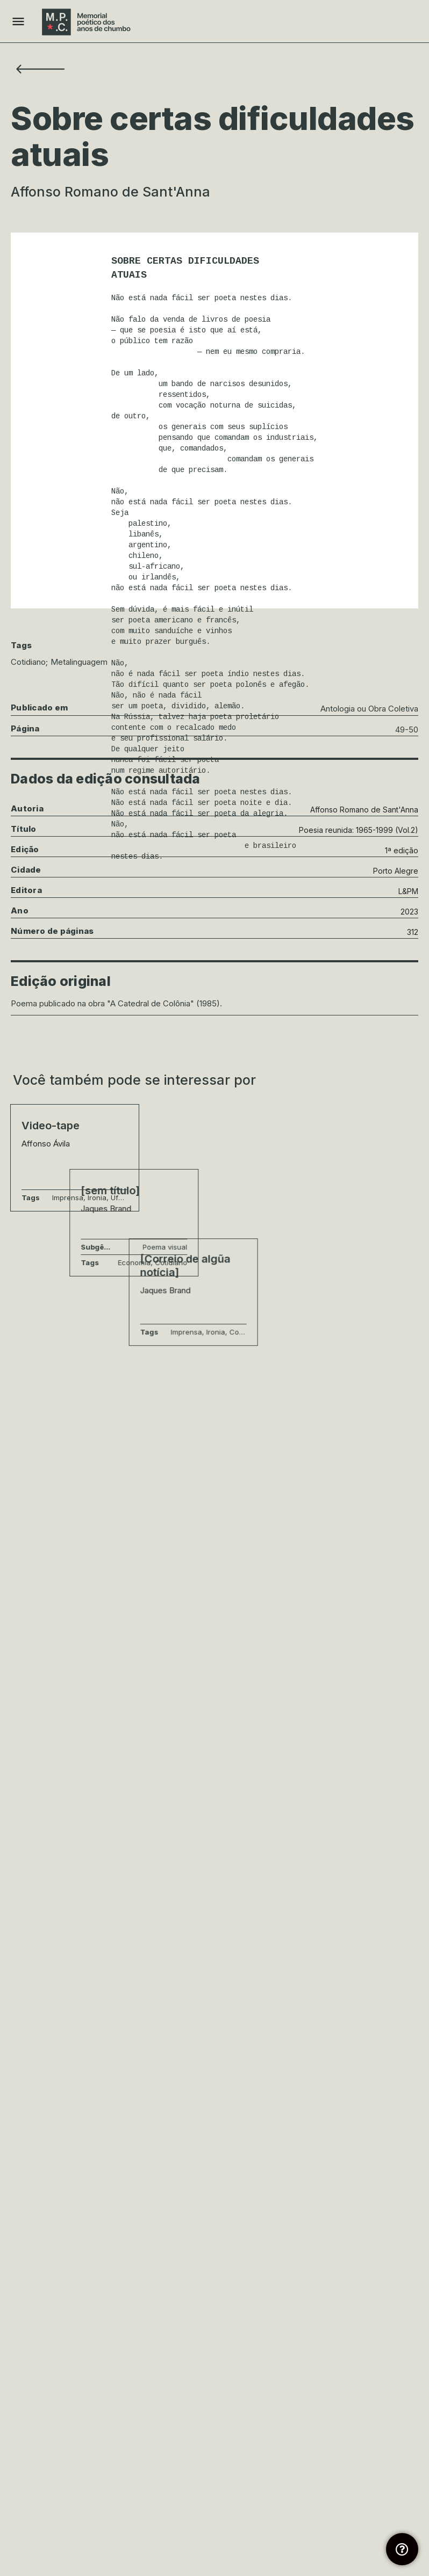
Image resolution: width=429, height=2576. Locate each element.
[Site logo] (87, 22)
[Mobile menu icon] (18, 22)
